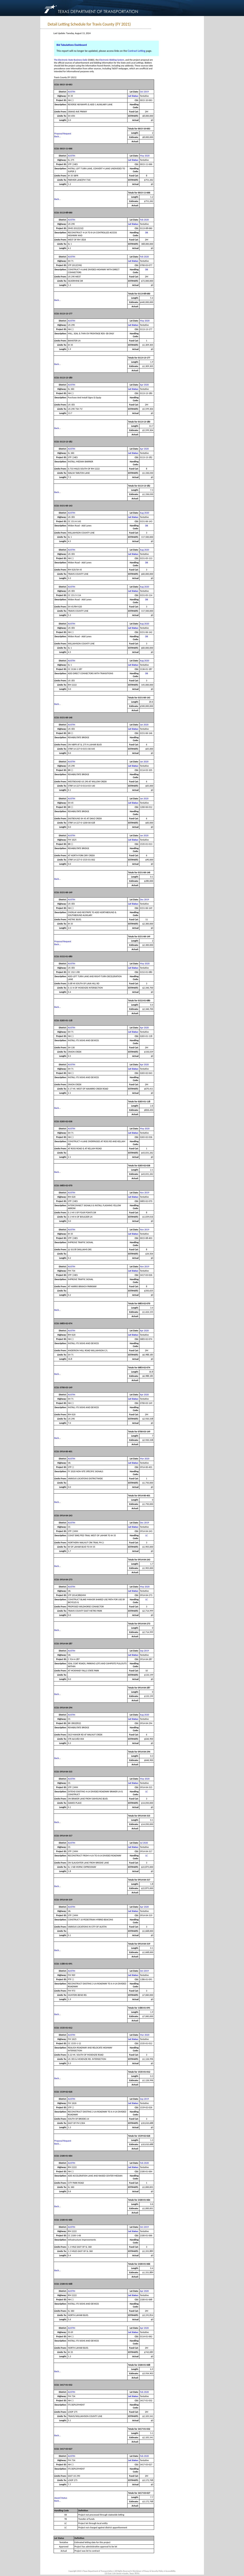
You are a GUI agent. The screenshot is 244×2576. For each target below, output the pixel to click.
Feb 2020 (144, 219)
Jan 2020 (144, 724)
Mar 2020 (144, 1458)
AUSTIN (71, 91)
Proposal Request (62, 133)
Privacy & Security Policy (153, 2571)
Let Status (59, 2538)
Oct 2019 (144, 91)
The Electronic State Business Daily (70, 59)
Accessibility (170, 2571)
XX (65, 2514)
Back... (57, 136)
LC (146, 1535)
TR (65, 2519)
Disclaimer (137, 2571)
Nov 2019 (144, 1192)
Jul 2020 (144, 1842)
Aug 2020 (144, 512)
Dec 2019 (144, 899)
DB (146, 232)
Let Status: (133, 96)
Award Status (60, 2497)
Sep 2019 (144, 1650)
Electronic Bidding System (111, 59)
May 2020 (145, 155)
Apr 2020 (144, 384)
